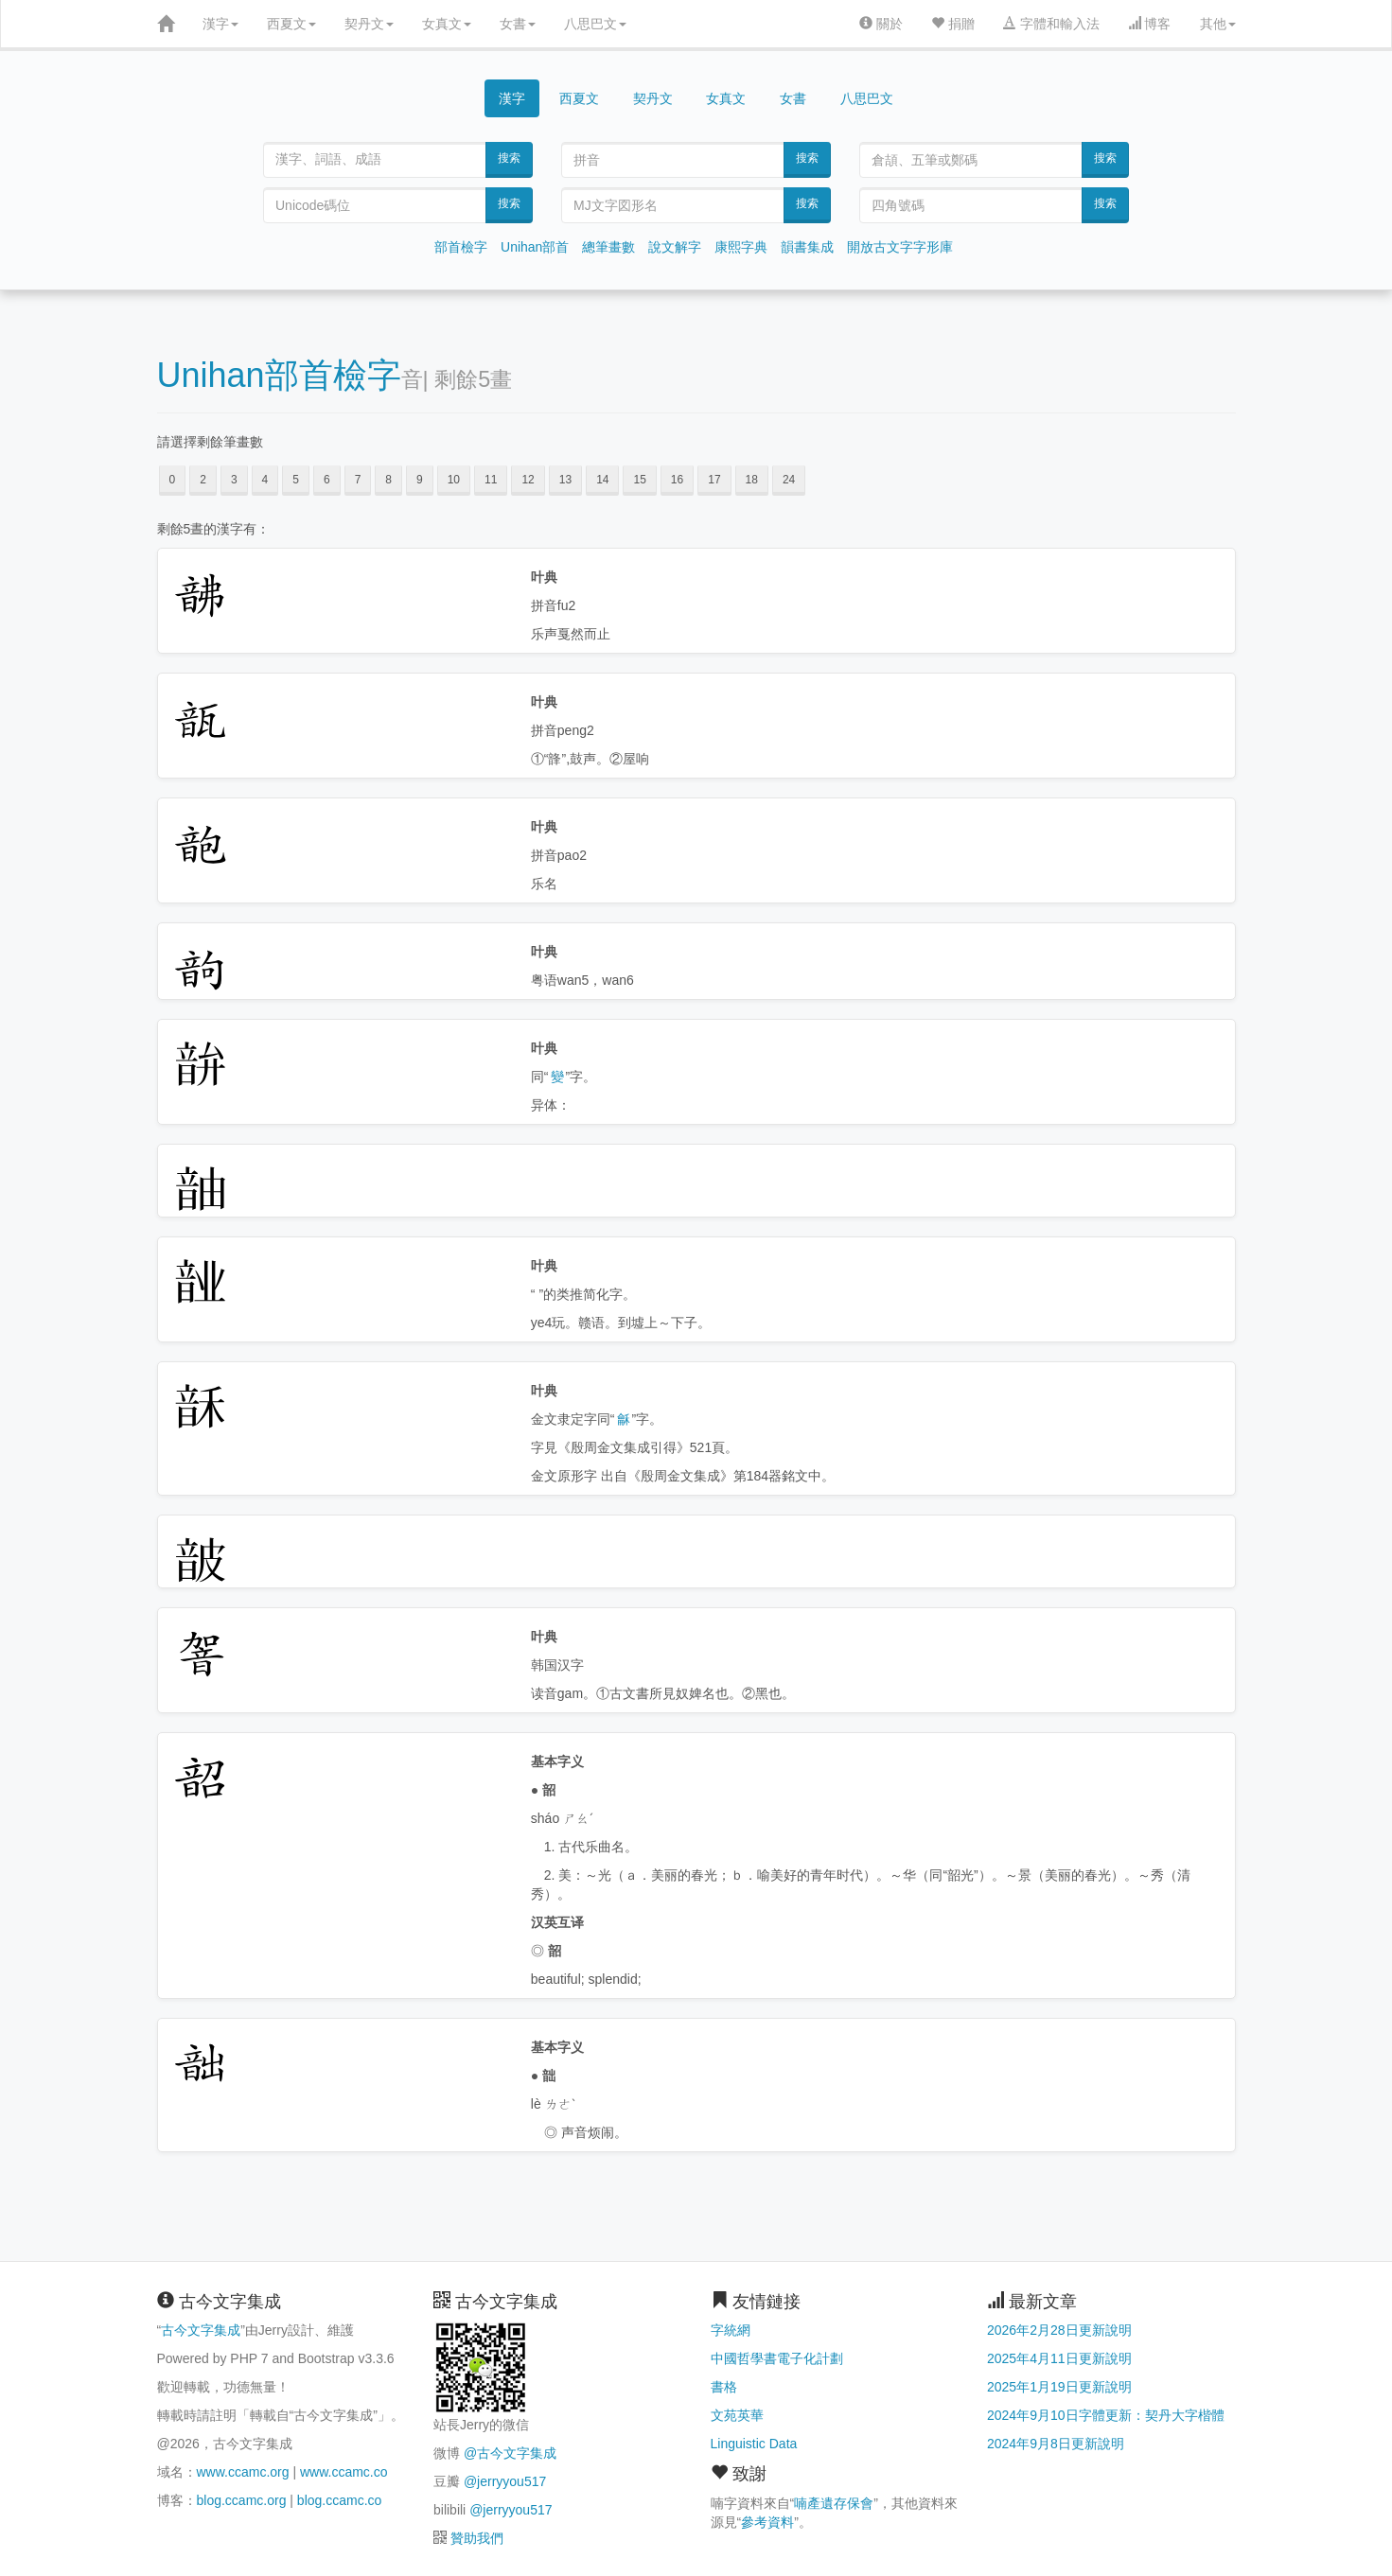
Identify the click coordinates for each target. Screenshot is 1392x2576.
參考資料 (767, 2522)
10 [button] (454, 479)
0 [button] (172, 479)
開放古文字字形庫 (900, 246)
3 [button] (234, 479)
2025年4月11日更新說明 (1059, 2358)
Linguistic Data (754, 2443)
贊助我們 (476, 2538)
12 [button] (527, 479)
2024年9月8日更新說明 (1055, 2443)
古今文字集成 (200, 2330)
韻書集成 (807, 246)
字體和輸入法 (1051, 23)
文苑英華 (737, 2415)
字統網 (730, 2330)
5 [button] (295, 479)
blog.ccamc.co (339, 2500)
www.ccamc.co (344, 2472)
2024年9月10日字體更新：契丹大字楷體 (1106, 2415)
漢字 (220, 23)
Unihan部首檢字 (279, 375)
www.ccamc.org (243, 2472)
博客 (1150, 23)
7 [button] (358, 479)
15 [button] (639, 479)
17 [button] (714, 479)
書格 (724, 2386)
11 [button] (491, 479)
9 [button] (419, 479)
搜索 (509, 158)
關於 (881, 23)
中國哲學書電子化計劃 (777, 2358)
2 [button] (203, 479)
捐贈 (953, 23)
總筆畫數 (608, 246)
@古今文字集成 (510, 2453)
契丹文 (369, 23)
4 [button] (265, 479)
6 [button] (327, 479)
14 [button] (602, 479)
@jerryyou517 (505, 2481)
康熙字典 (740, 246)
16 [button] (677, 479)
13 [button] (565, 479)
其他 (1218, 23)
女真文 (446, 23)
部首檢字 (460, 246)
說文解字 (674, 246)
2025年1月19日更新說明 (1059, 2386)
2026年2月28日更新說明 (1059, 2330)
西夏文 (291, 23)
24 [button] (789, 479)
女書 (518, 23)
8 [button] (388, 479)
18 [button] (752, 479)
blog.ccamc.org (242, 2500)
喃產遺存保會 (833, 2503)
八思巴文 (595, 23)
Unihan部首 (535, 246)
